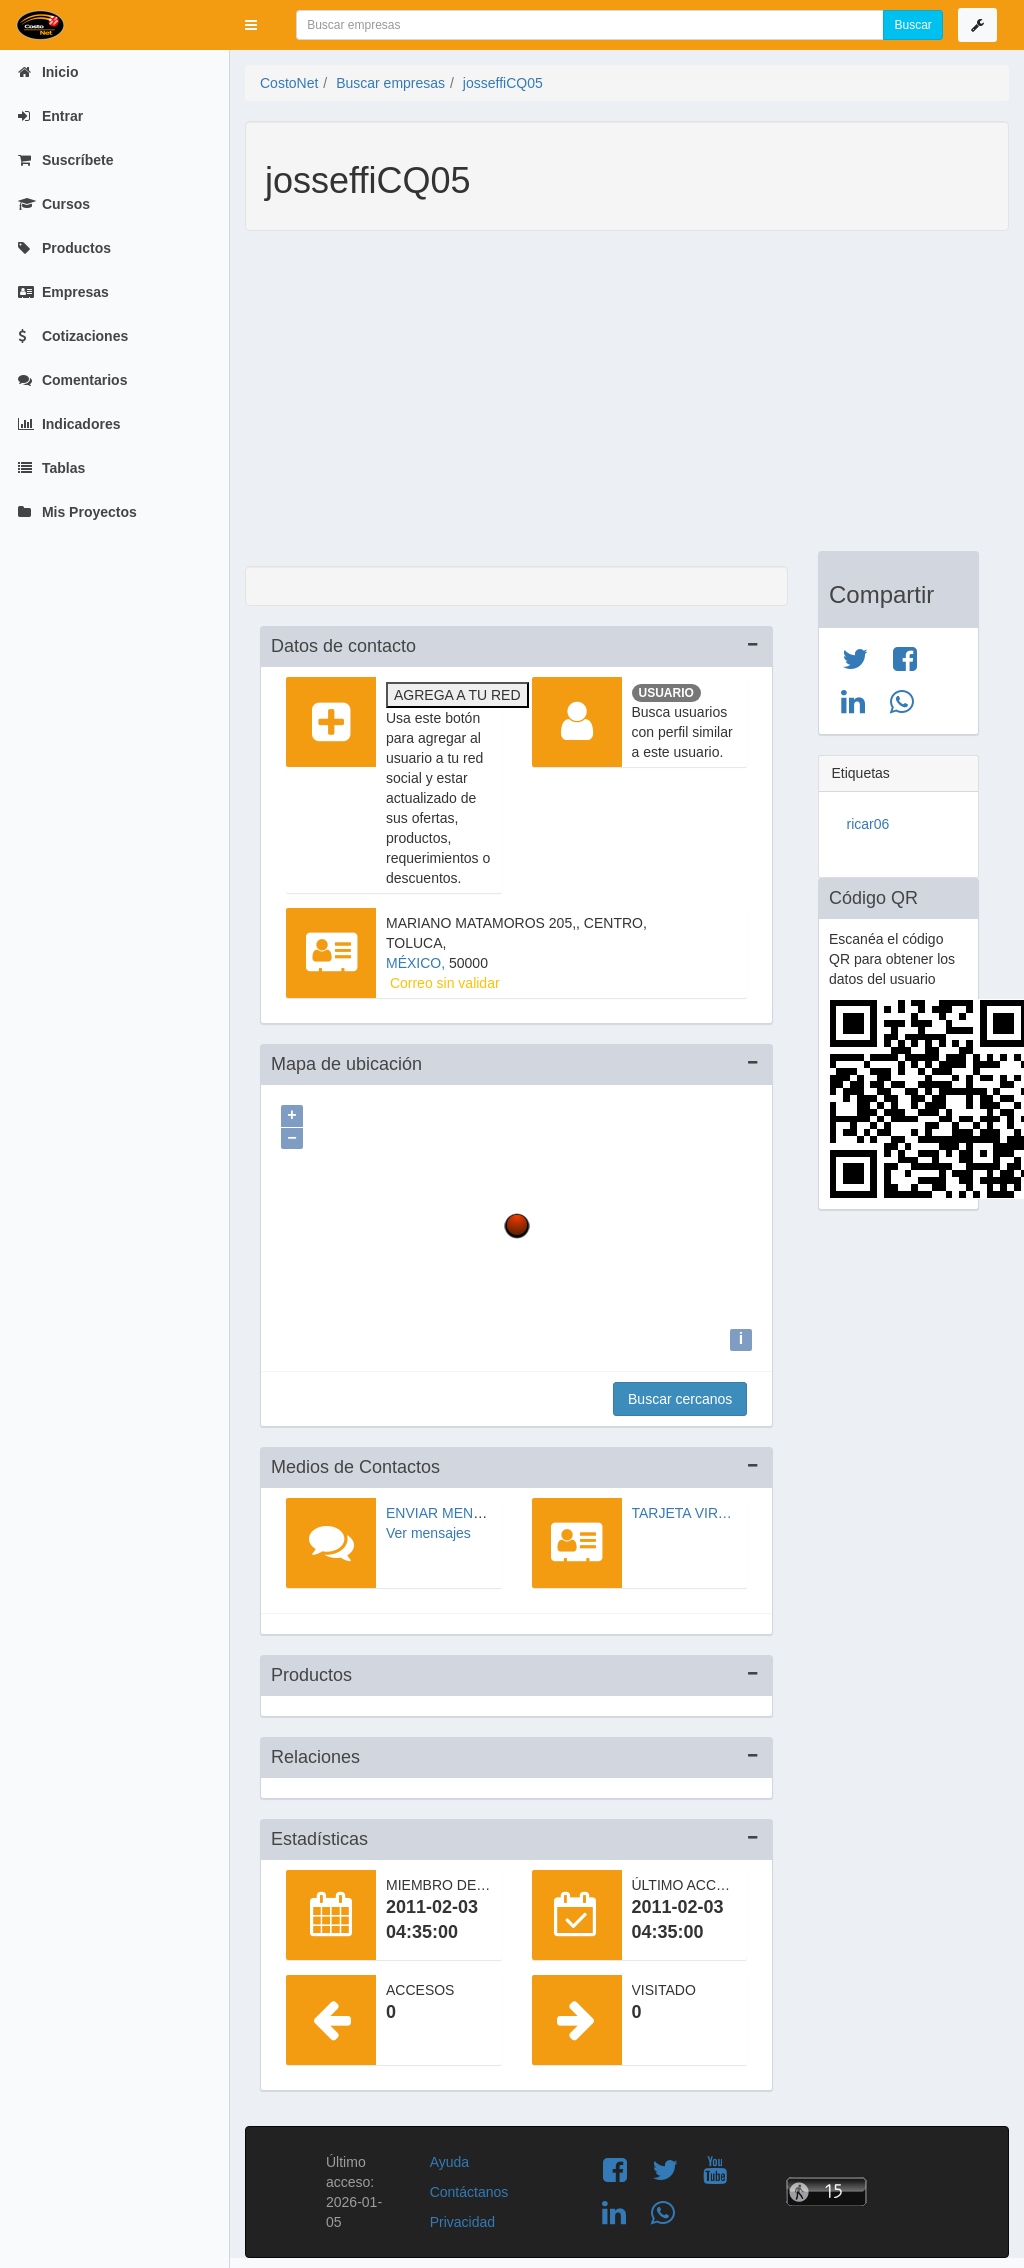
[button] (251, 25)
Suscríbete (65, 160)
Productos (64, 248)
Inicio (48, 72)
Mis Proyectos (77, 512)
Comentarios (72, 380)
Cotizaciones (73, 336)
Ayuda (449, 2157)
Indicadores (69, 424)
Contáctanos (469, 2187)
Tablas (51, 468)
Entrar (50, 116)
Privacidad (462, 2217)
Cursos (54, 204)
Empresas (63, 292)
